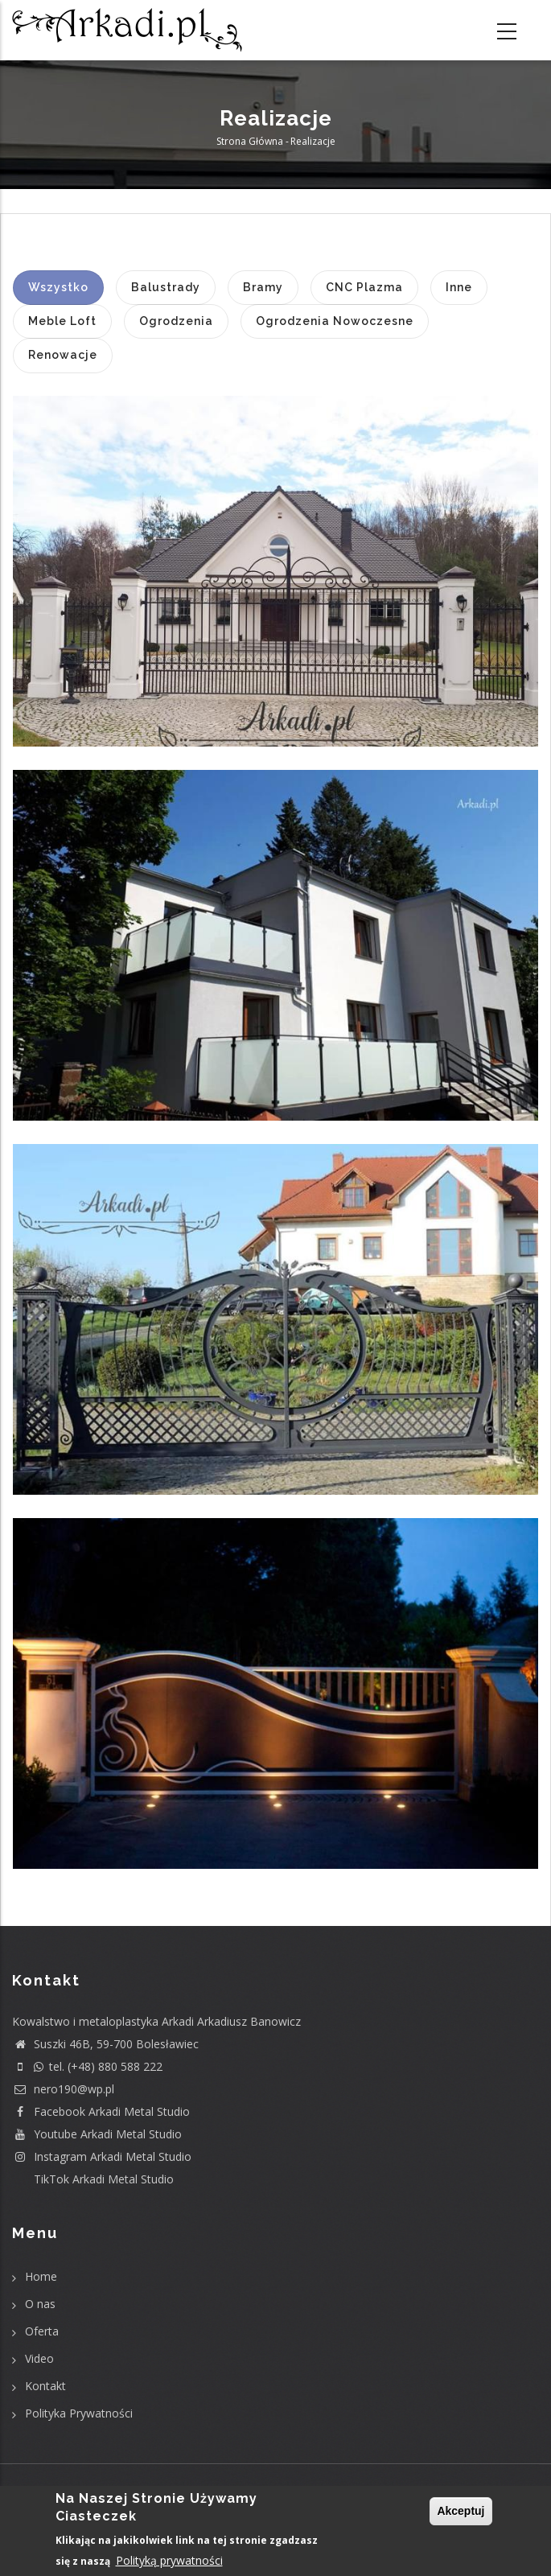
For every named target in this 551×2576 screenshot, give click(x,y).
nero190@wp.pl (63, 2089)
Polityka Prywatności (79, 2413)
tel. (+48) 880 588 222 (87, 2066)
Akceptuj (460, 2511)
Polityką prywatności (169, 2561)
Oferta (42, 2331)
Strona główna (249, 141)
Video (39, 2358)
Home (41, 2276)
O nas (40, 2303)
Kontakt (45, 2385)
